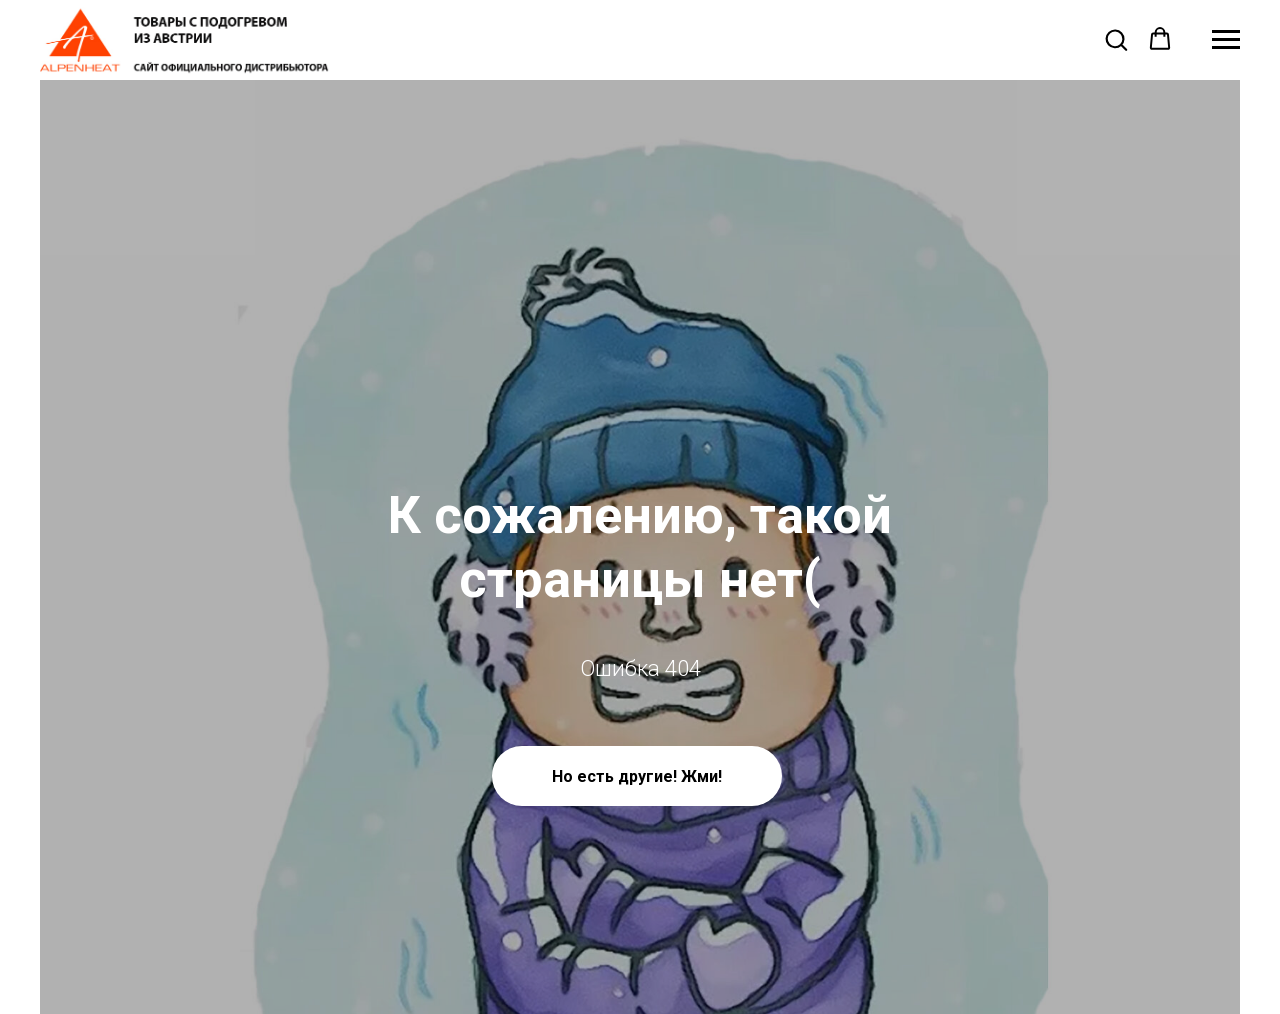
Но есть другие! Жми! (637, 776)
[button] (1116, 39)
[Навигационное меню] (1226, 40)
